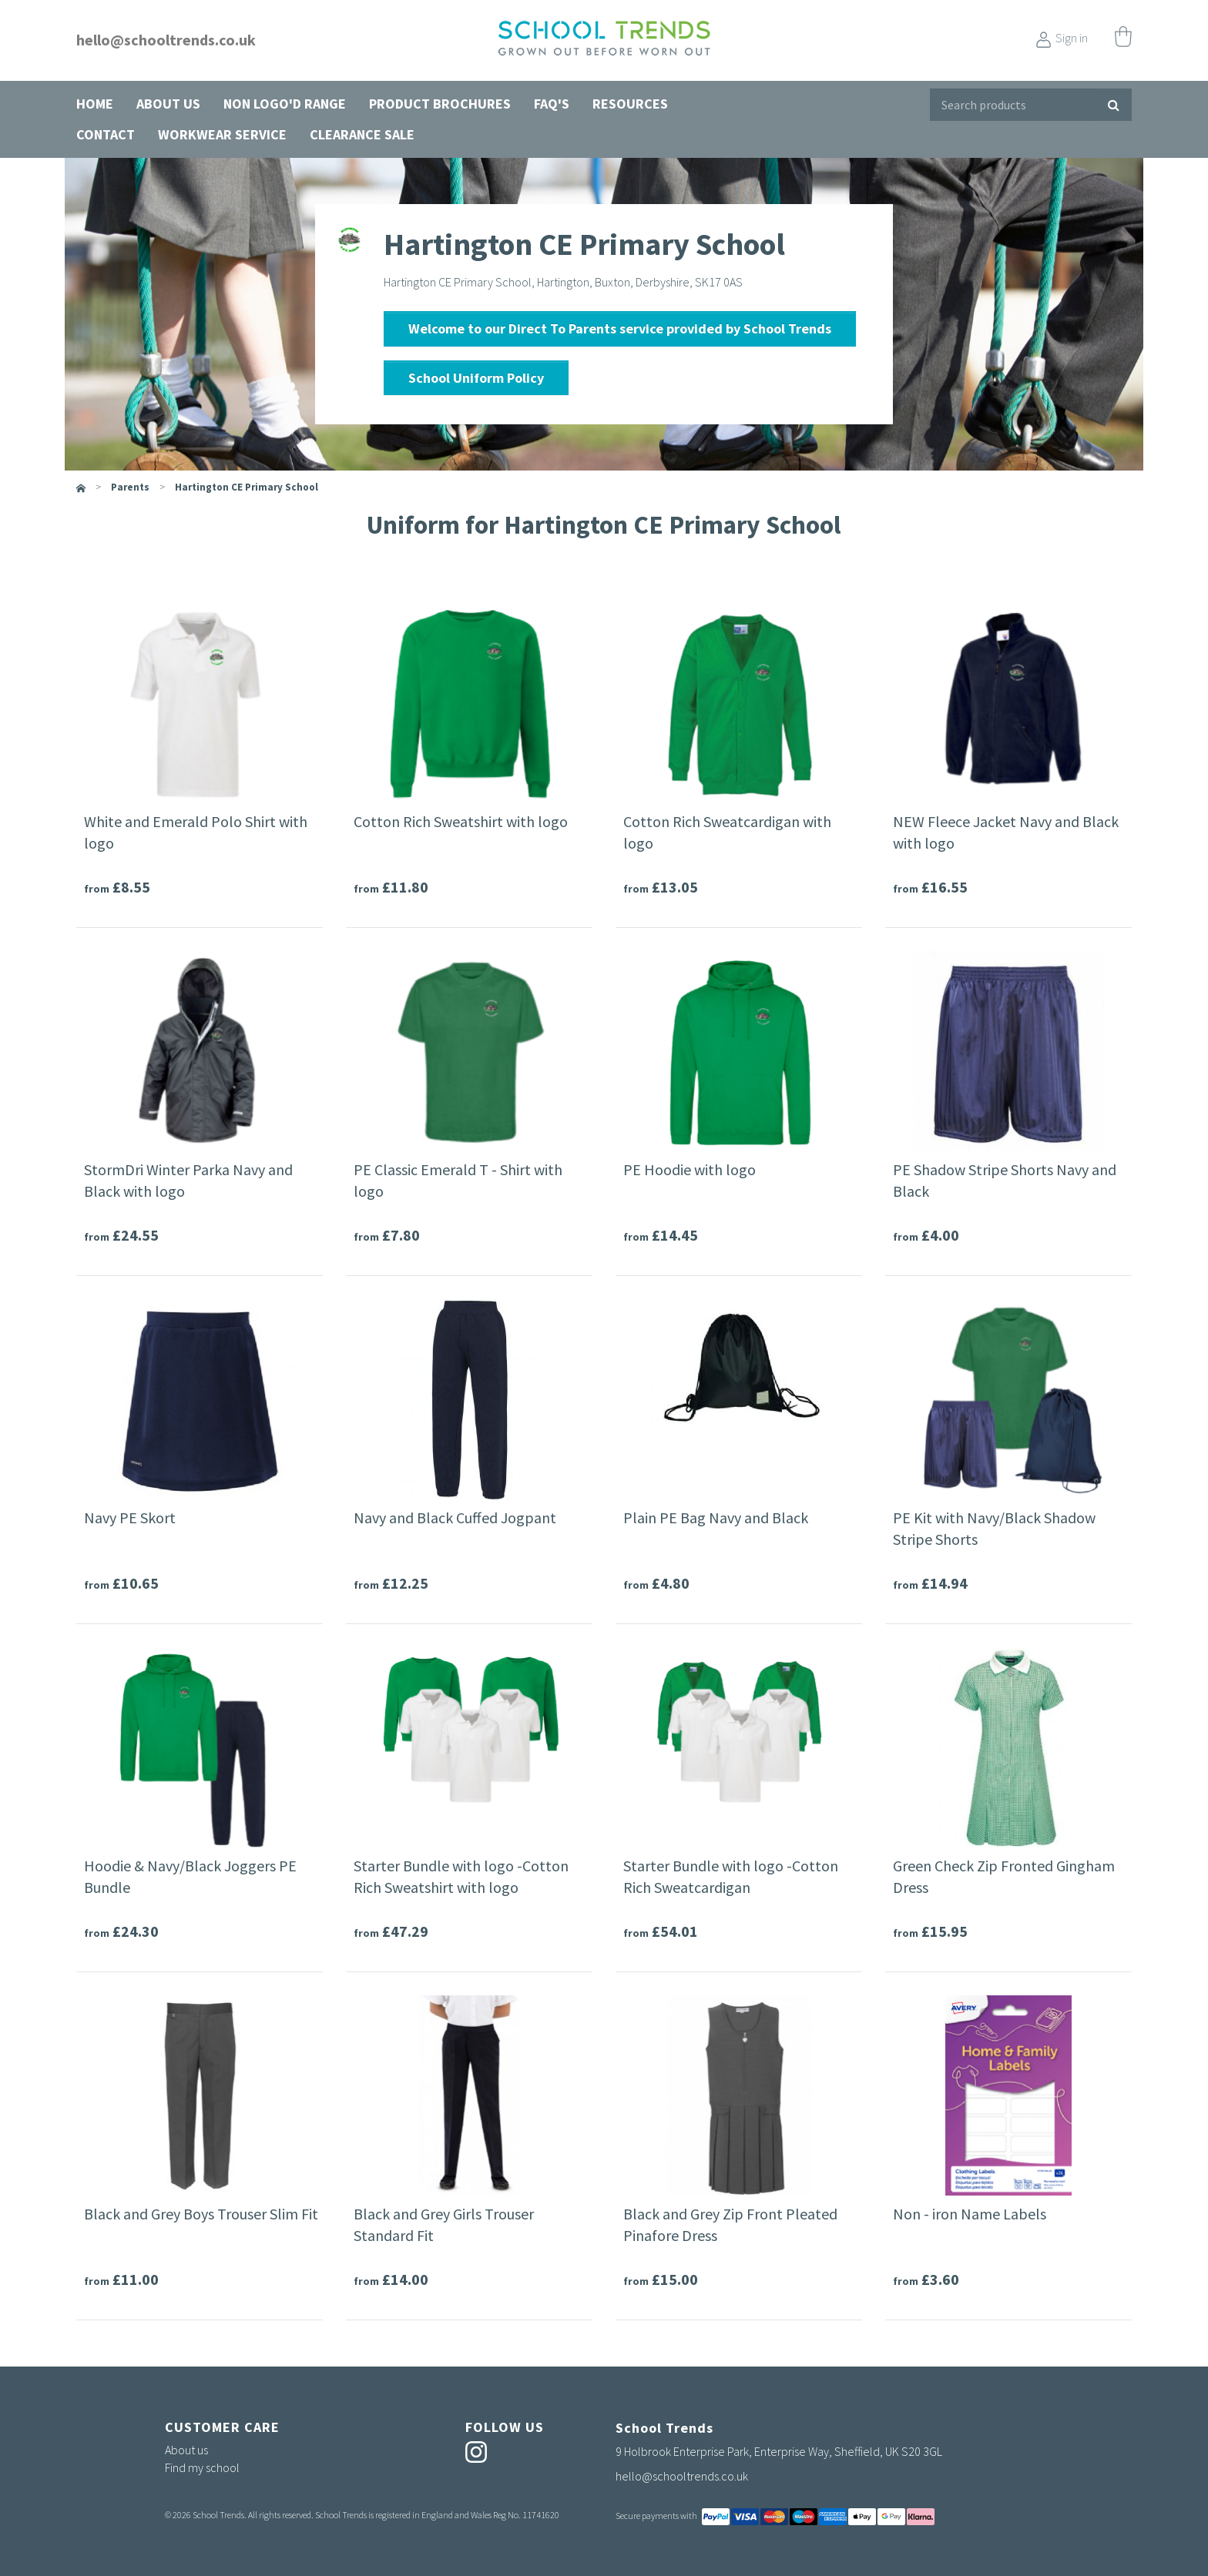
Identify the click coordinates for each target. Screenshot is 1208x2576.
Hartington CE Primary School (246, 487)
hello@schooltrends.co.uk (166, 39)
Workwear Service (222, 134)
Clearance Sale (362, 134)
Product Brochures (440, 103)
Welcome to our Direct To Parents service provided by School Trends (619, 328)
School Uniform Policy (476, 378)
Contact (105, 134)
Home (94, 103)
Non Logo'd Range (284, 103)
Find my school (202, 2467)
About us (168, 103)
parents (130, 487)
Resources (630, 103)
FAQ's (551, 103)
